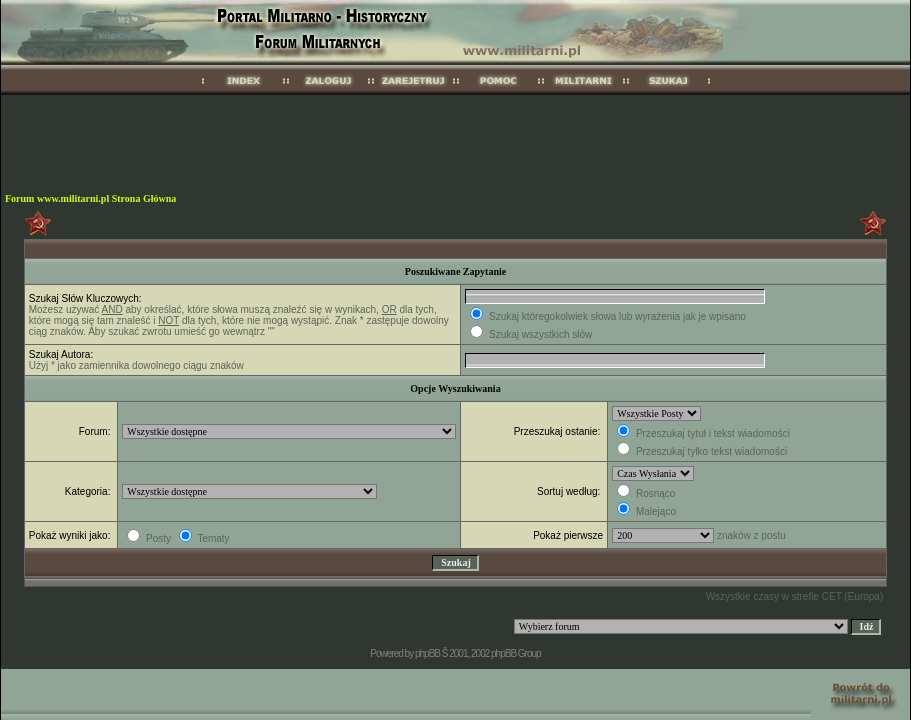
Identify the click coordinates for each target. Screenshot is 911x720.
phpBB (427, 653)
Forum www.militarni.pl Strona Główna (90, 198)
